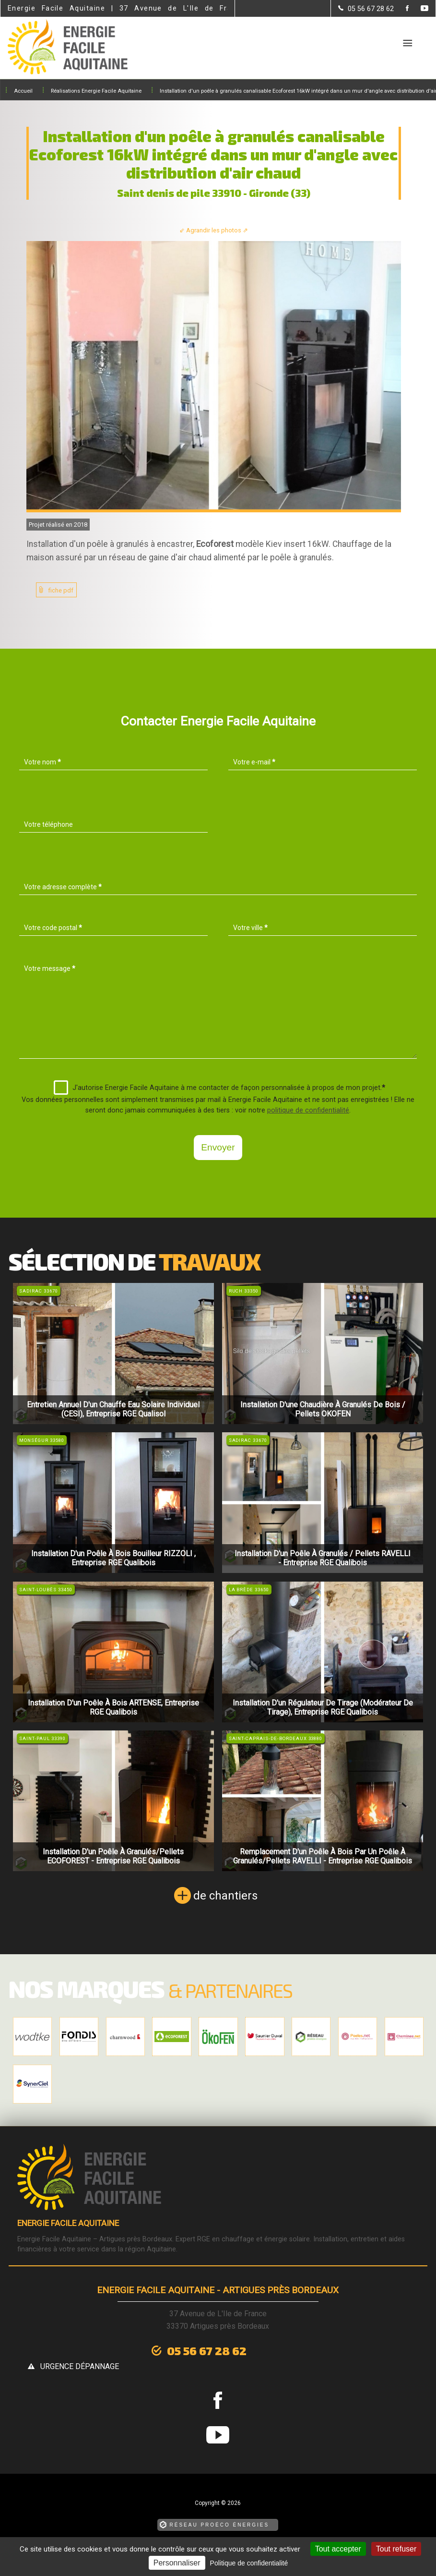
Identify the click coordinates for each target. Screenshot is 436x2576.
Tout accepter (338, 2549)
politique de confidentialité (308, 1110)
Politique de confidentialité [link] (249, 2563)
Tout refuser (396, 2549)
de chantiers (225, 1895)
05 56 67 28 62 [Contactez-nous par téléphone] (158, 2349)
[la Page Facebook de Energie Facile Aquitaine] (401, 9)
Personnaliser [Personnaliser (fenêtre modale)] (176, 2563)
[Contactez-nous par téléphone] (366, 8)
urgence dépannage (289, 2349)
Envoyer (218, 1147)
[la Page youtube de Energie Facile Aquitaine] (418, 9)
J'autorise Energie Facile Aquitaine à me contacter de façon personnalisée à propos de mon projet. (219, 1087)
